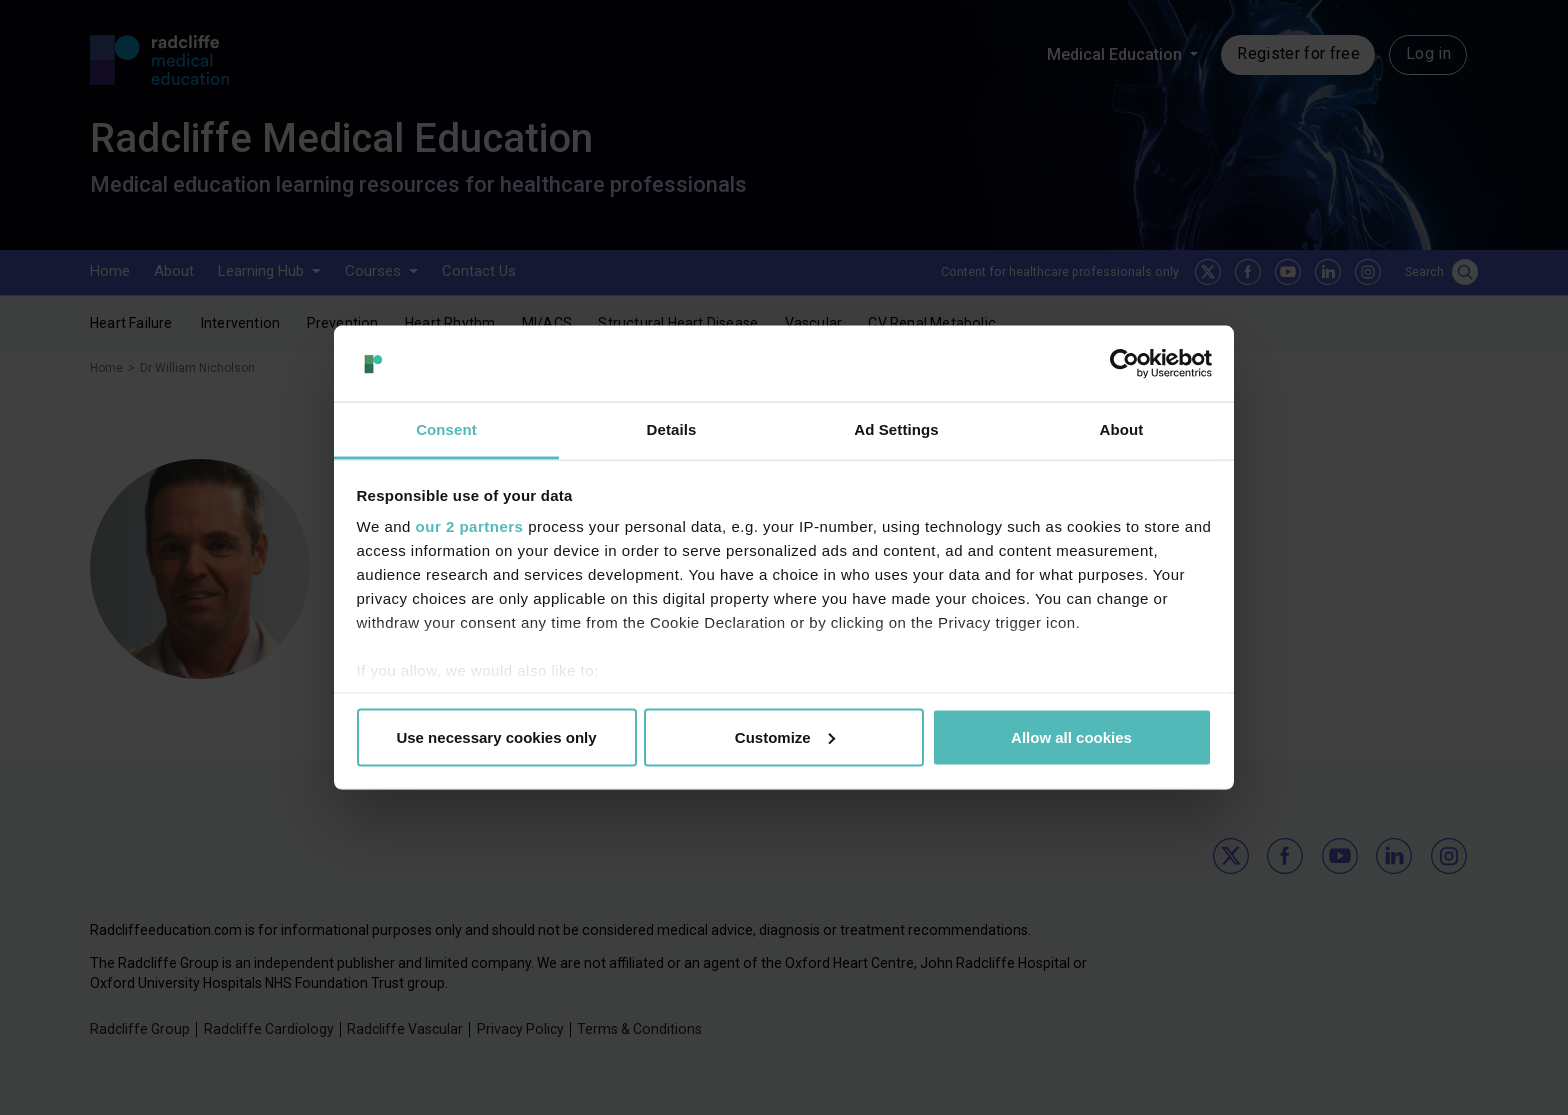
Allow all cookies (1071, 736)
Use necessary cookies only (496, 736)
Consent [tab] (446, 429)
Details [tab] (672, 429)
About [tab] (1122, 429)
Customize (785, 736)
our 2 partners (470, 526)
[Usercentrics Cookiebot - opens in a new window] (1124, 363)
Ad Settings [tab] (896, 429)
